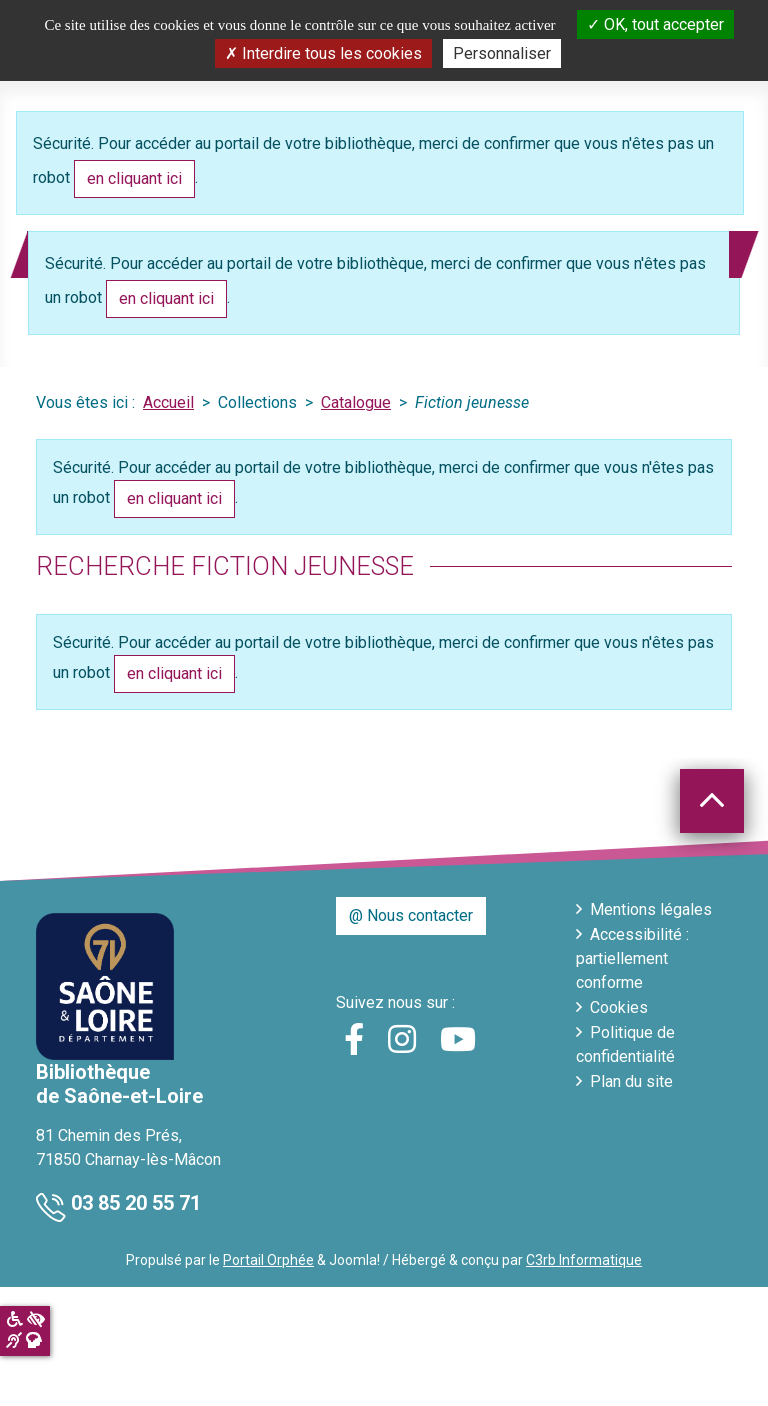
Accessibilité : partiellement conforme (632, 958)
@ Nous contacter (411, 915)
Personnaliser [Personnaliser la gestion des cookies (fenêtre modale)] (502, 53)
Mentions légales (651, 909)
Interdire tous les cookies (323, 53)
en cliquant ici (134, 178)
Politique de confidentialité (625, 1044)
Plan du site (631, 1081)
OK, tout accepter (655, 24)
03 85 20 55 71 (136, 1203)
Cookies (619, 1007)
